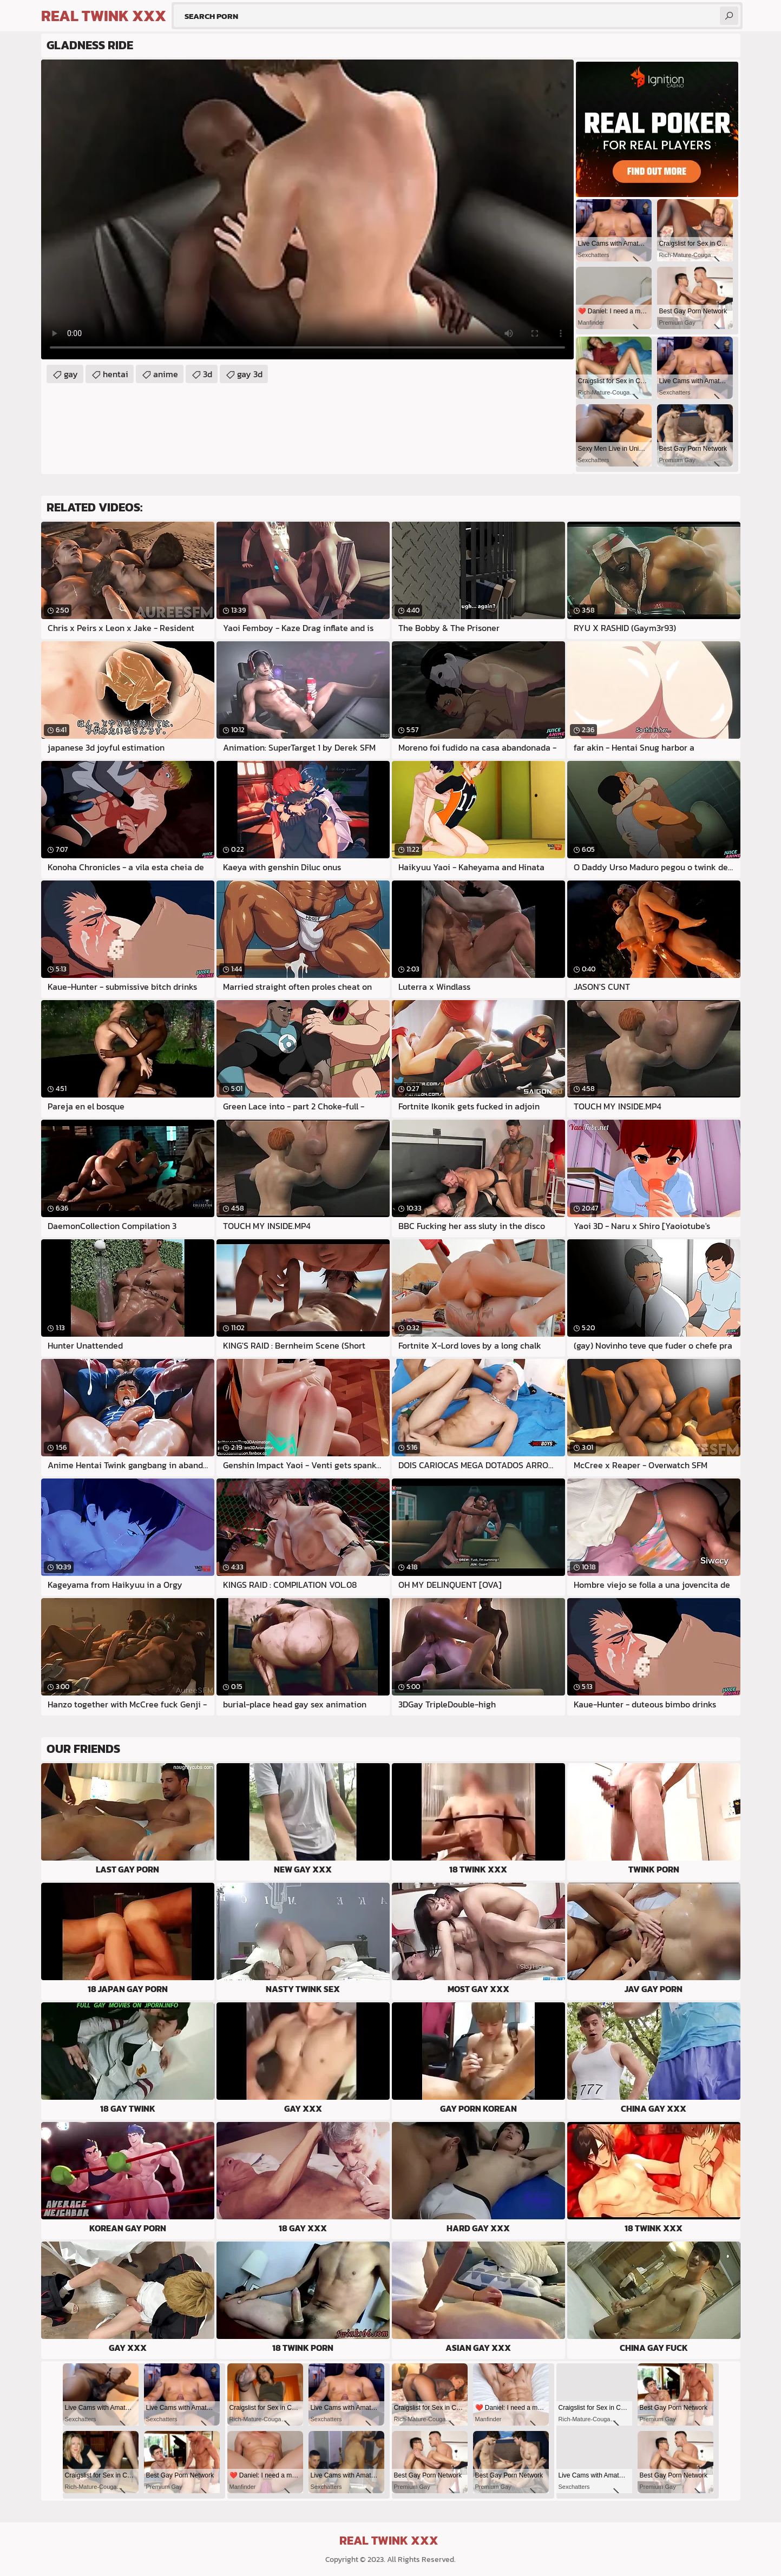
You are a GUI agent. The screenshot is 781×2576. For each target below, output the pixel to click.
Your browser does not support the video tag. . (307, 209)
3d (207, 373)
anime (165, 373)
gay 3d (249, 373)
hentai (115, 373)
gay (71, 373)
